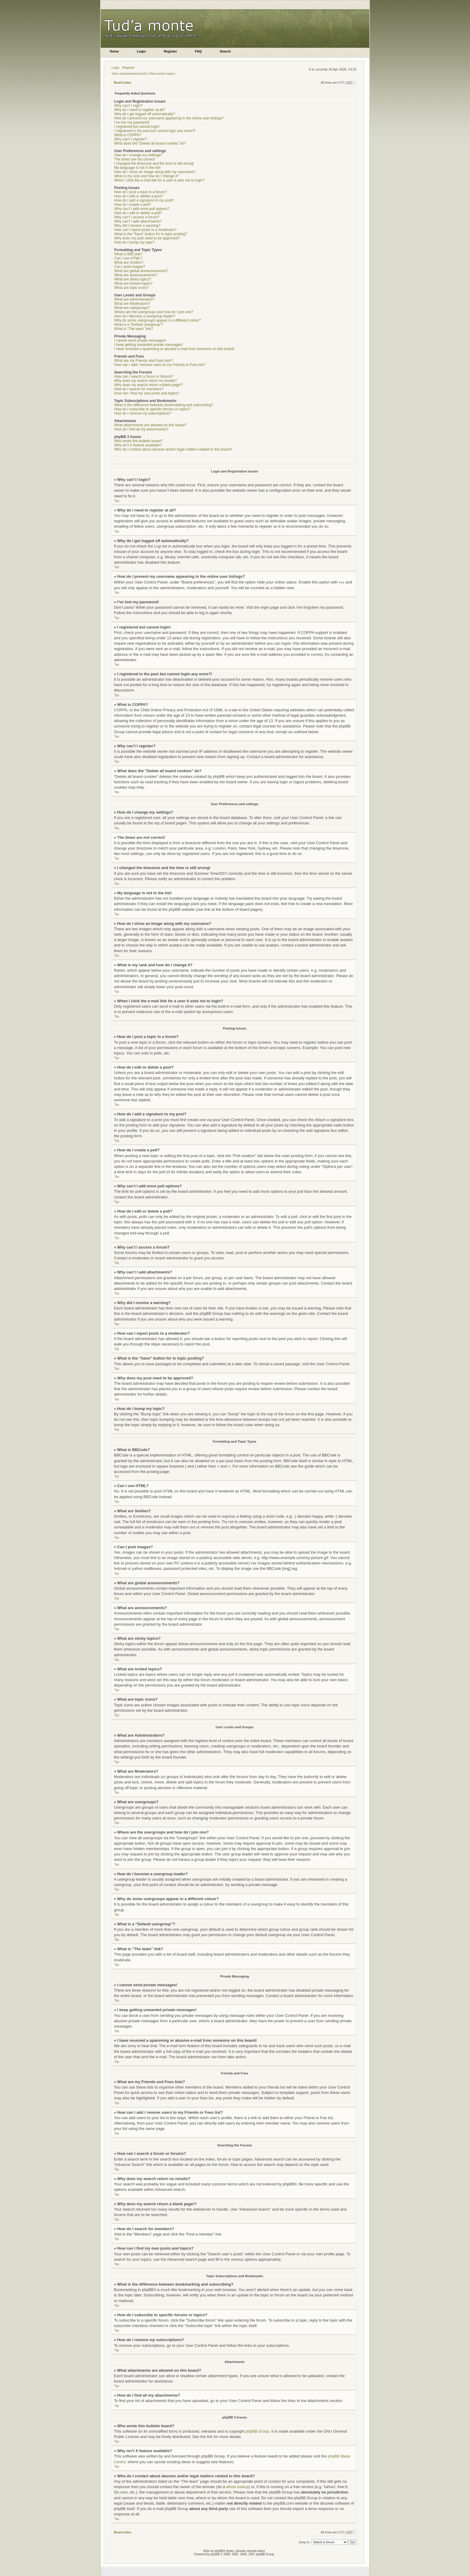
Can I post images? (129, 267)
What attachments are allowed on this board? (150, 425)
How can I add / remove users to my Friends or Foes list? (159, 365)
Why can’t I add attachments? (138, 221)
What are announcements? (135, 275)
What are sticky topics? (132, 279)
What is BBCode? (128, 254)
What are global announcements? (141, 271)
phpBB (214, 2554)
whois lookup (237, 2486)
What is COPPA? (127, 135)
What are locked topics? (133, 283)
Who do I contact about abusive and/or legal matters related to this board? (173, 449)
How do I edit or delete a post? (138, 196)
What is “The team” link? (133, 329)
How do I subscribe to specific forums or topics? (152, 409)
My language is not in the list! (137, 168)
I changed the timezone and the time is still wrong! (154, 163)
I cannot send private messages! (140, 340)
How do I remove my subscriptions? (142, 413)
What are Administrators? (134, 299)
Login (116, 67)
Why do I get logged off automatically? (144, 114)
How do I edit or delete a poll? (138, 213)
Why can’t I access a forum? (136, 217)
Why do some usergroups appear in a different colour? (157, 320)
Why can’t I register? (130, 139)
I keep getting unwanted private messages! (148, 345)
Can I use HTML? (128, 258)
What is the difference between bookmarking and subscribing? (163, 405)
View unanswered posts (129, 73)
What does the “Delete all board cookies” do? (150, 143)
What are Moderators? (132, 303)
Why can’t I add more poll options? (141, 209)
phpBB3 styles (224, 2550)
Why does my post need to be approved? (147, 238)
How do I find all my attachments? (141, 429)
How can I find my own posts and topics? (146, 393)
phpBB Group (257, 2431)
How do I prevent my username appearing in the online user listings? (169, 118)
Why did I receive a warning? (137, 225)
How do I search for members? (138, 389)
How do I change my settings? (138, 155)
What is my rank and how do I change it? (146, 176)
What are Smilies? (128, 262)
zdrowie (252, 2550)
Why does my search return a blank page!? (148, 385)
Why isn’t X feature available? (138, 445)
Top (116, 500)
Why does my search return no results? (145, 381)
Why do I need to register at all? (139, 110)
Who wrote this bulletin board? (138, 441)
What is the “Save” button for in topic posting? (150, 234)
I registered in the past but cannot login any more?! (154, 131)
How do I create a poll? (132, 204)
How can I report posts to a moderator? (145, 230)
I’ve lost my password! (132, 122)
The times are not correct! (134, 159)
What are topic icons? (131, 288)
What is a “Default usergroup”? (138, 324)
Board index (122, 82)
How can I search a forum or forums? (143, 376)
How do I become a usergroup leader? (144, 316)
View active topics (162, 73)
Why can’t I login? (128, 105)
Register (128, 67)
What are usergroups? (132, 308)
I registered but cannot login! (136, 126)
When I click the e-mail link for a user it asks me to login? (159, 180)
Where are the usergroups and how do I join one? (153, 312)
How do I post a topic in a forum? (140, 192)
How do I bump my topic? (134, 242)
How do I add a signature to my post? (144, 200)
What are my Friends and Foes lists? (143, 360)
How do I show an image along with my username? (154, 172)
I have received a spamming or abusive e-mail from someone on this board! (174, 349)
